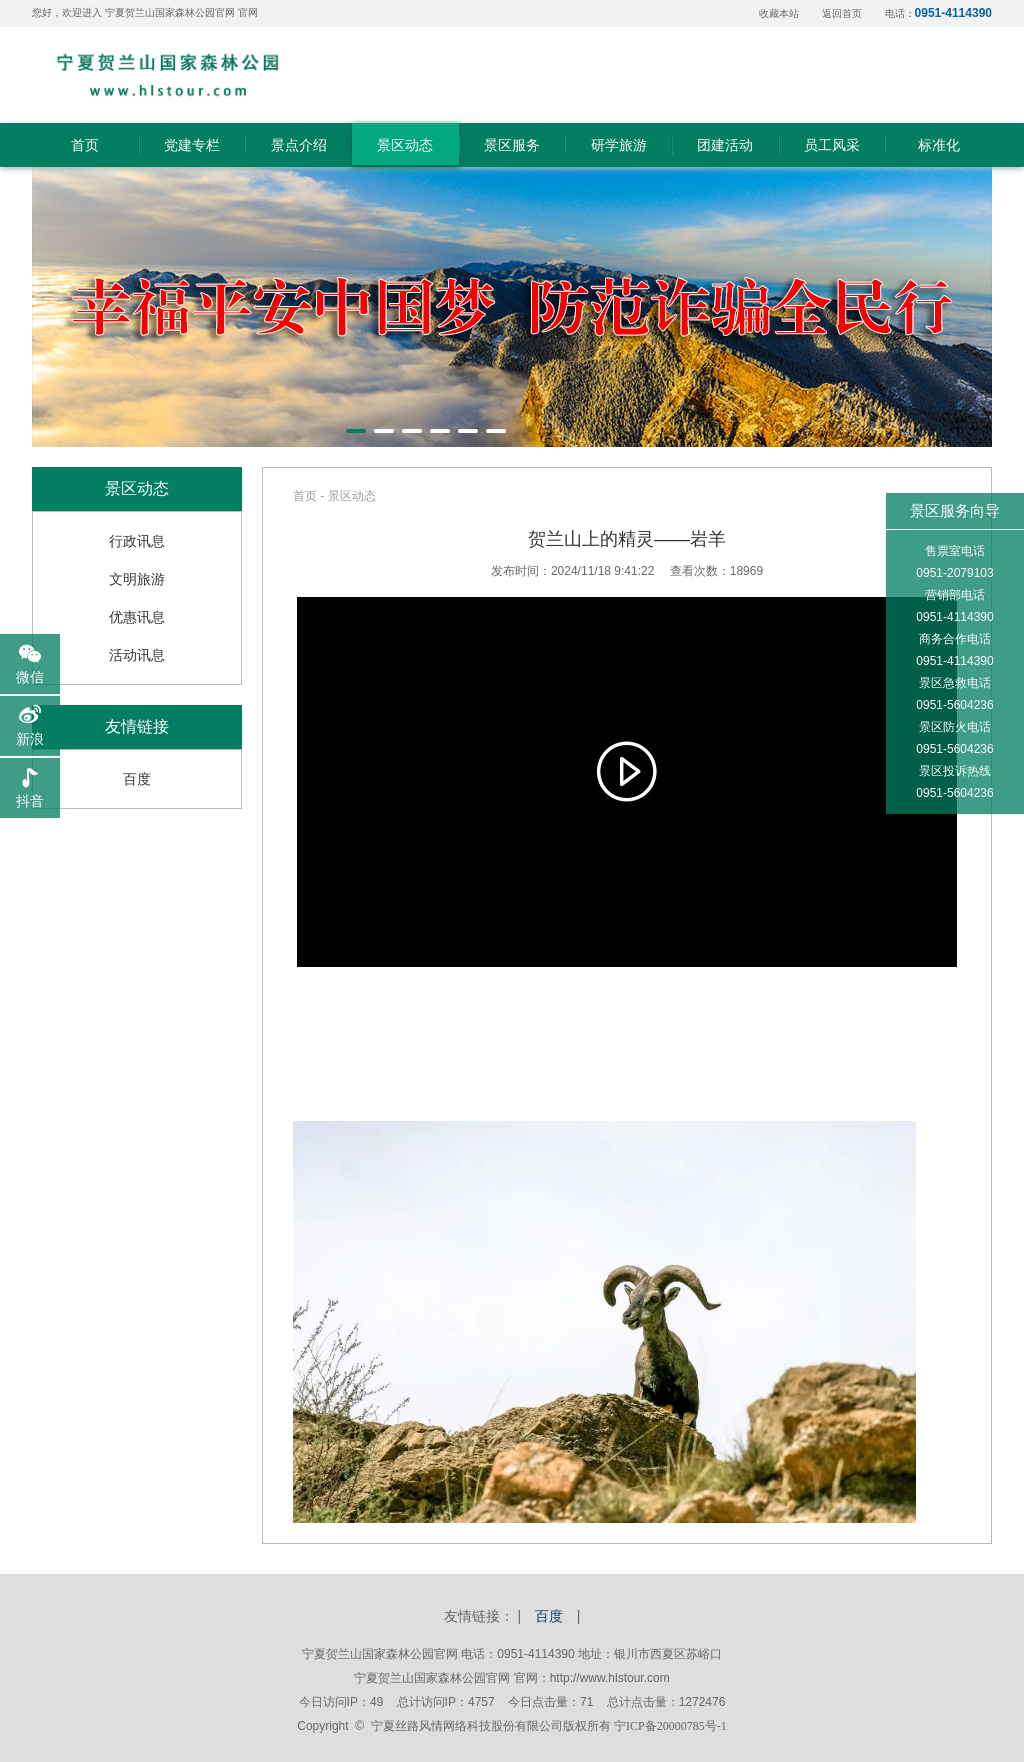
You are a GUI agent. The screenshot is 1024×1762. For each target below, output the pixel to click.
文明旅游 (137, 579)
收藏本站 (779, 13)
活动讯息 (137, 655)
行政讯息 (137, 541)
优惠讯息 (137, 617)
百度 (137, 779)
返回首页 (842, 13)
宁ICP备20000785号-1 (670, 1726)
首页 (305, 496)
